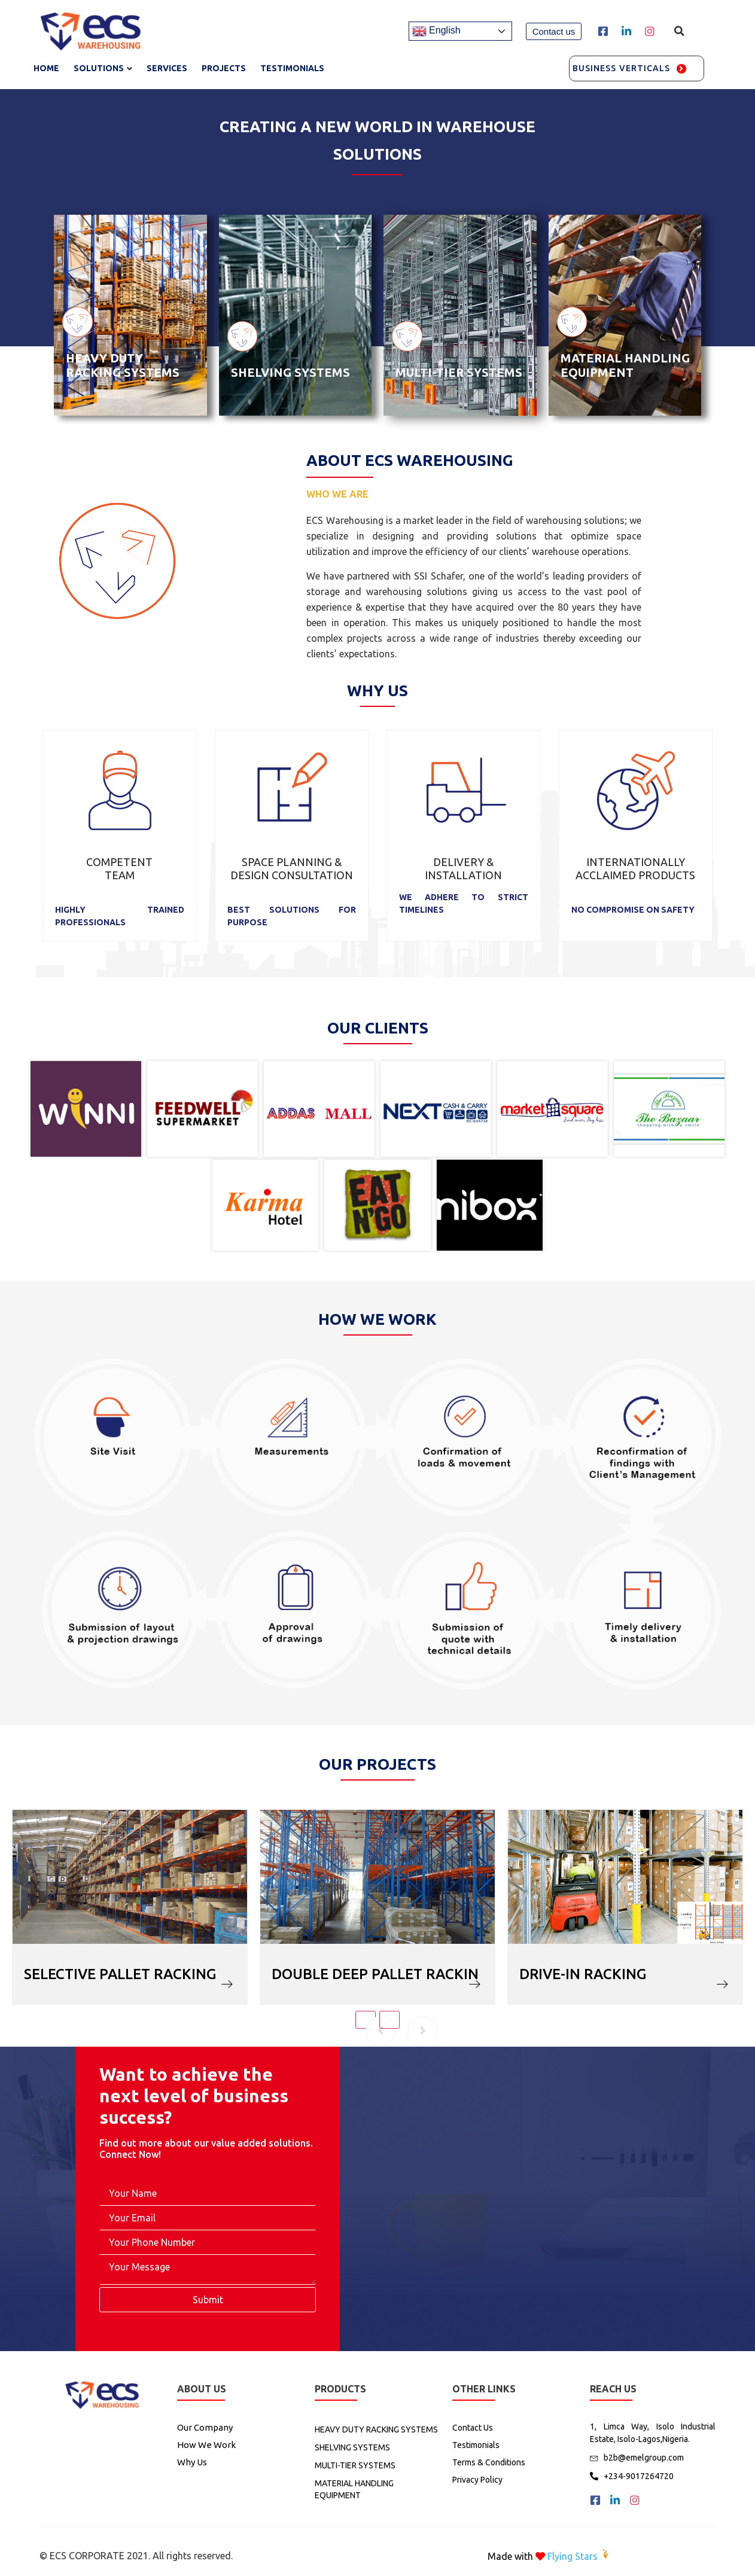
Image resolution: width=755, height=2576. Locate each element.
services (167, 68)
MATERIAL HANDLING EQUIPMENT (625, 365)
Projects (224, 68)
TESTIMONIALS (292, 68)
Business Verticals (622, 68)
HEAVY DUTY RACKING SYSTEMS (122, 365)
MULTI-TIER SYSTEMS (458, 372)
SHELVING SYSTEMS (290, 372)
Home (46, 68)
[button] (554, 31)
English (436, 31)
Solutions (99, 68)
